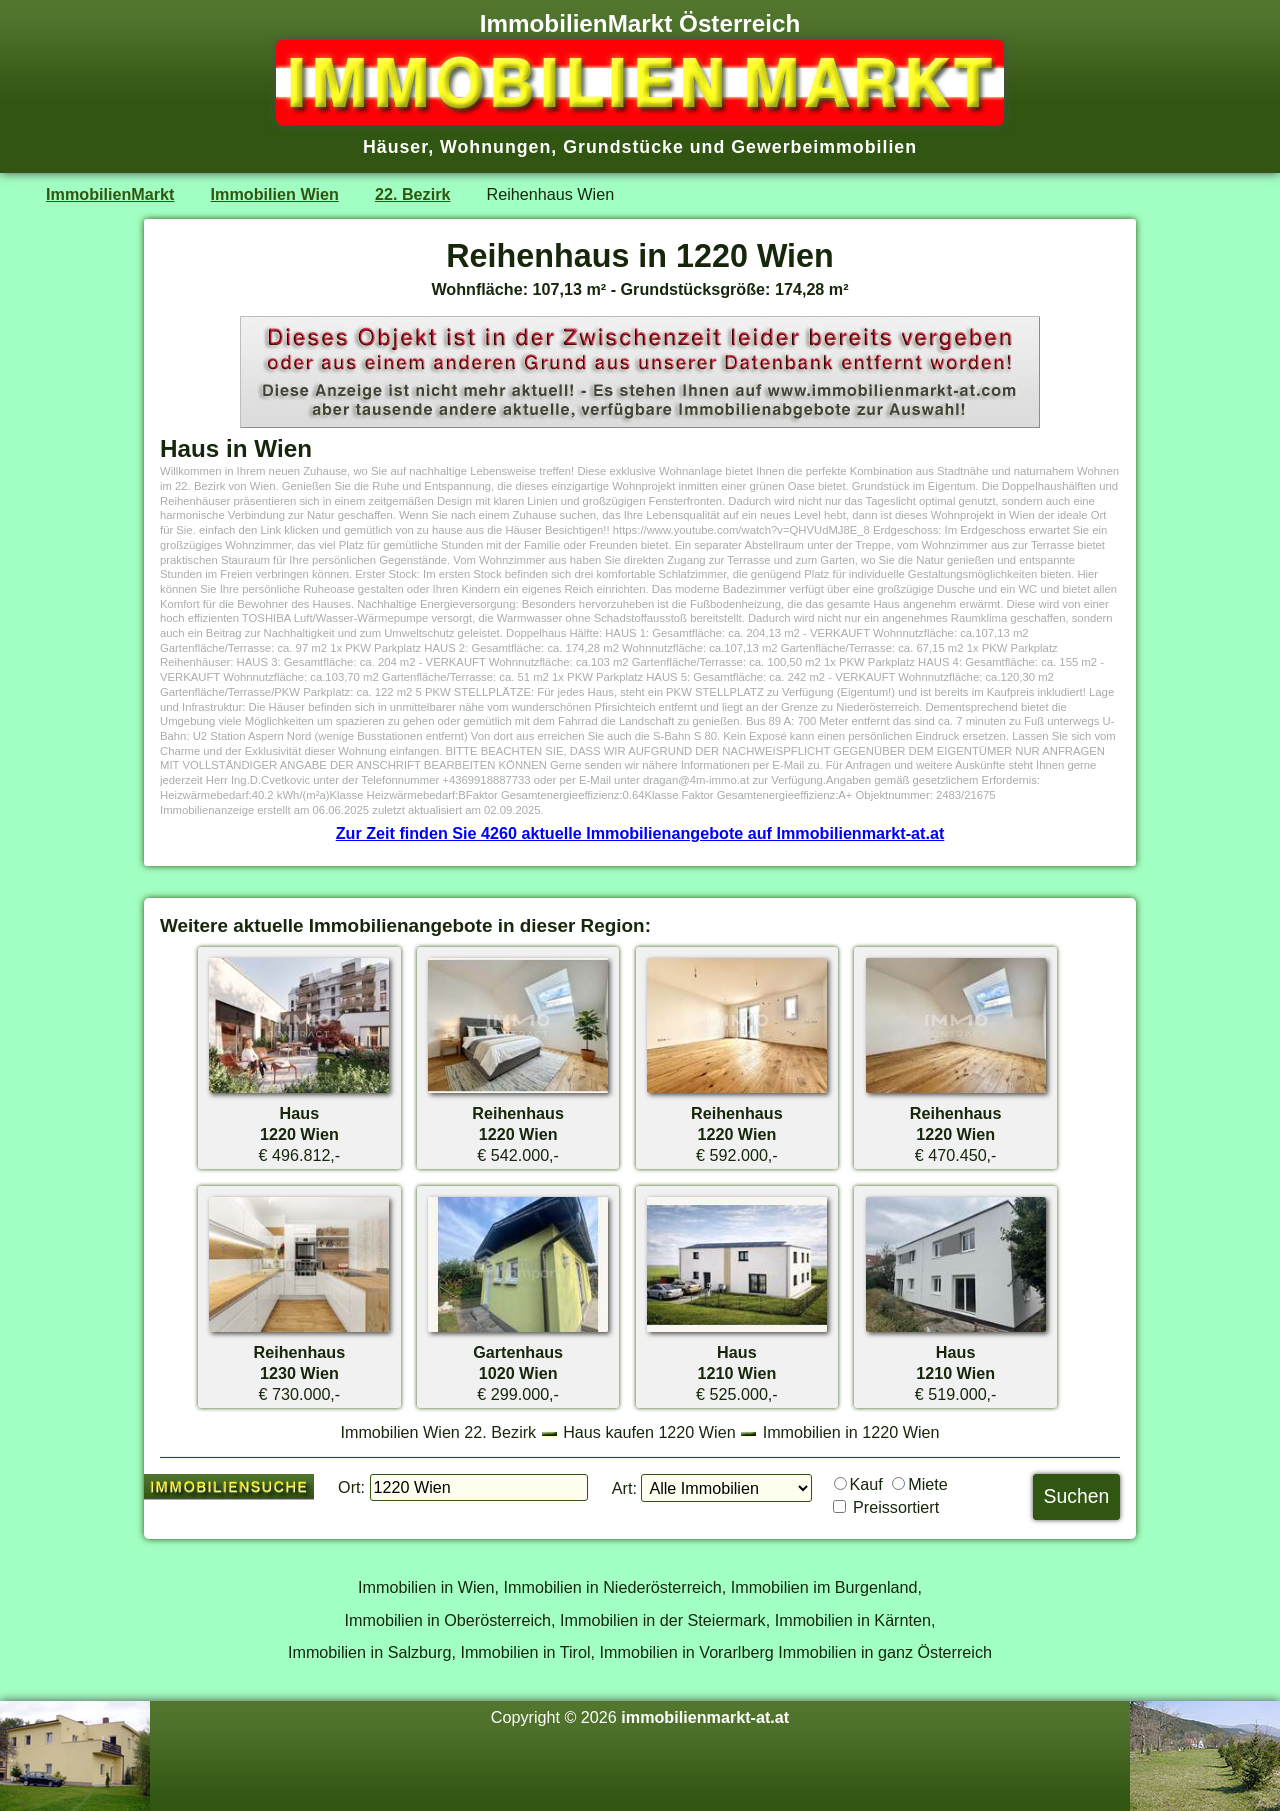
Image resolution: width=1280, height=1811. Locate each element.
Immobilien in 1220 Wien (851, 1432)
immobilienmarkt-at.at (705, 1717)
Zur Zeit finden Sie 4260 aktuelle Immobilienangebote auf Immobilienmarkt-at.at (640, 833)
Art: (624, 1488)
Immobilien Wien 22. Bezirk (438, 1432)
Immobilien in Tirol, (527, 1652)
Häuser (395, 147)
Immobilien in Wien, (428, 1587)
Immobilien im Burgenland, (826, 1587)
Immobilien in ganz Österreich (885, 1652)
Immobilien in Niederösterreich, (615, 1587)
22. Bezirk (412, 194)
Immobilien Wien (275, 194)
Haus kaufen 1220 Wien (649, 1432)
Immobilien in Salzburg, (372, 1652)
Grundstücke (623, 147)
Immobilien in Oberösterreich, (450, 1620)
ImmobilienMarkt (110, 194)
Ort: (351, 1487)
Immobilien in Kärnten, (855, 1620)
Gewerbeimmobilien (824, 147)
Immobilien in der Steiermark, (665, 1620)
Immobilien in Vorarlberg (687, 1652)
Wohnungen (495, 147)
